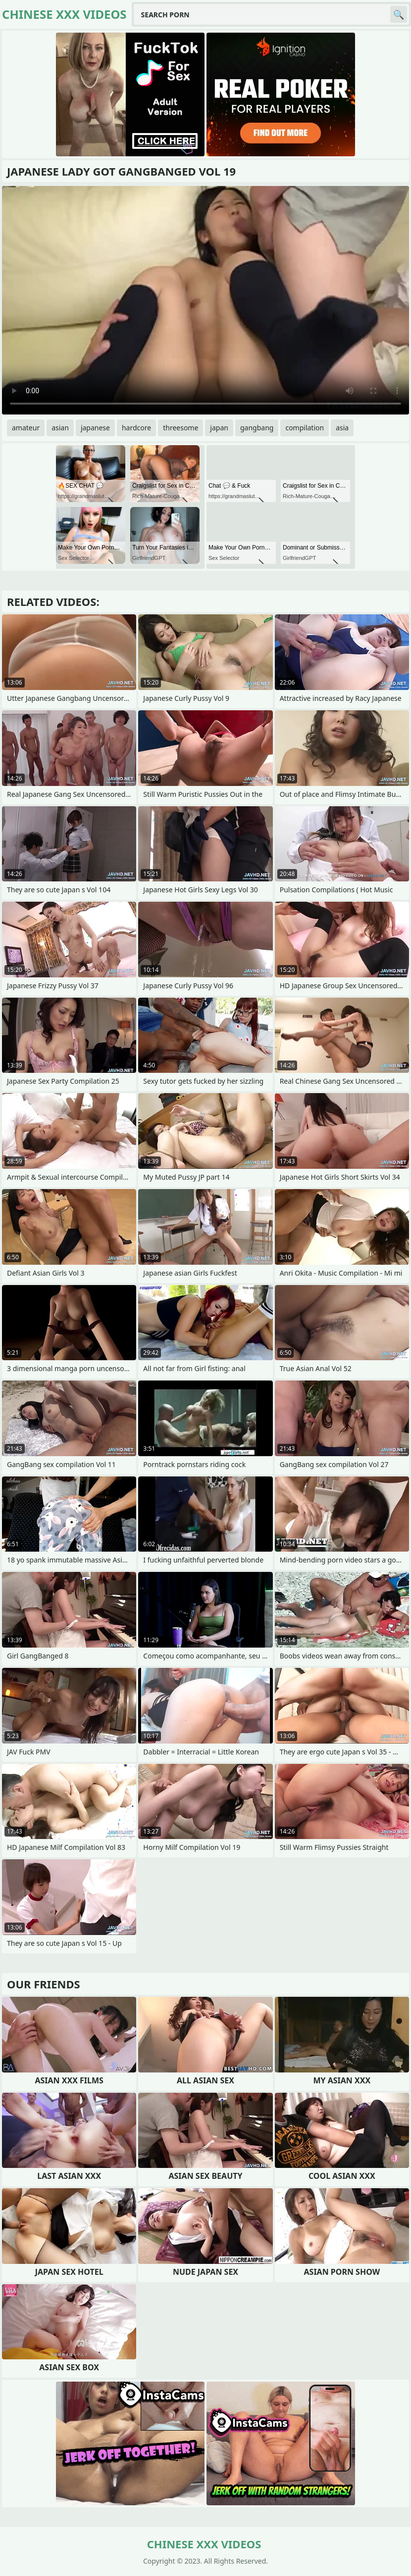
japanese (95, 427)
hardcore (136, 427)
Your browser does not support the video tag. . (205, 300)
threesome (180, 427)
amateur (26, 427)
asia (342, 427)
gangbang (256, 427)
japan (219, 427)
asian (60, 427)
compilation (304, 427)
